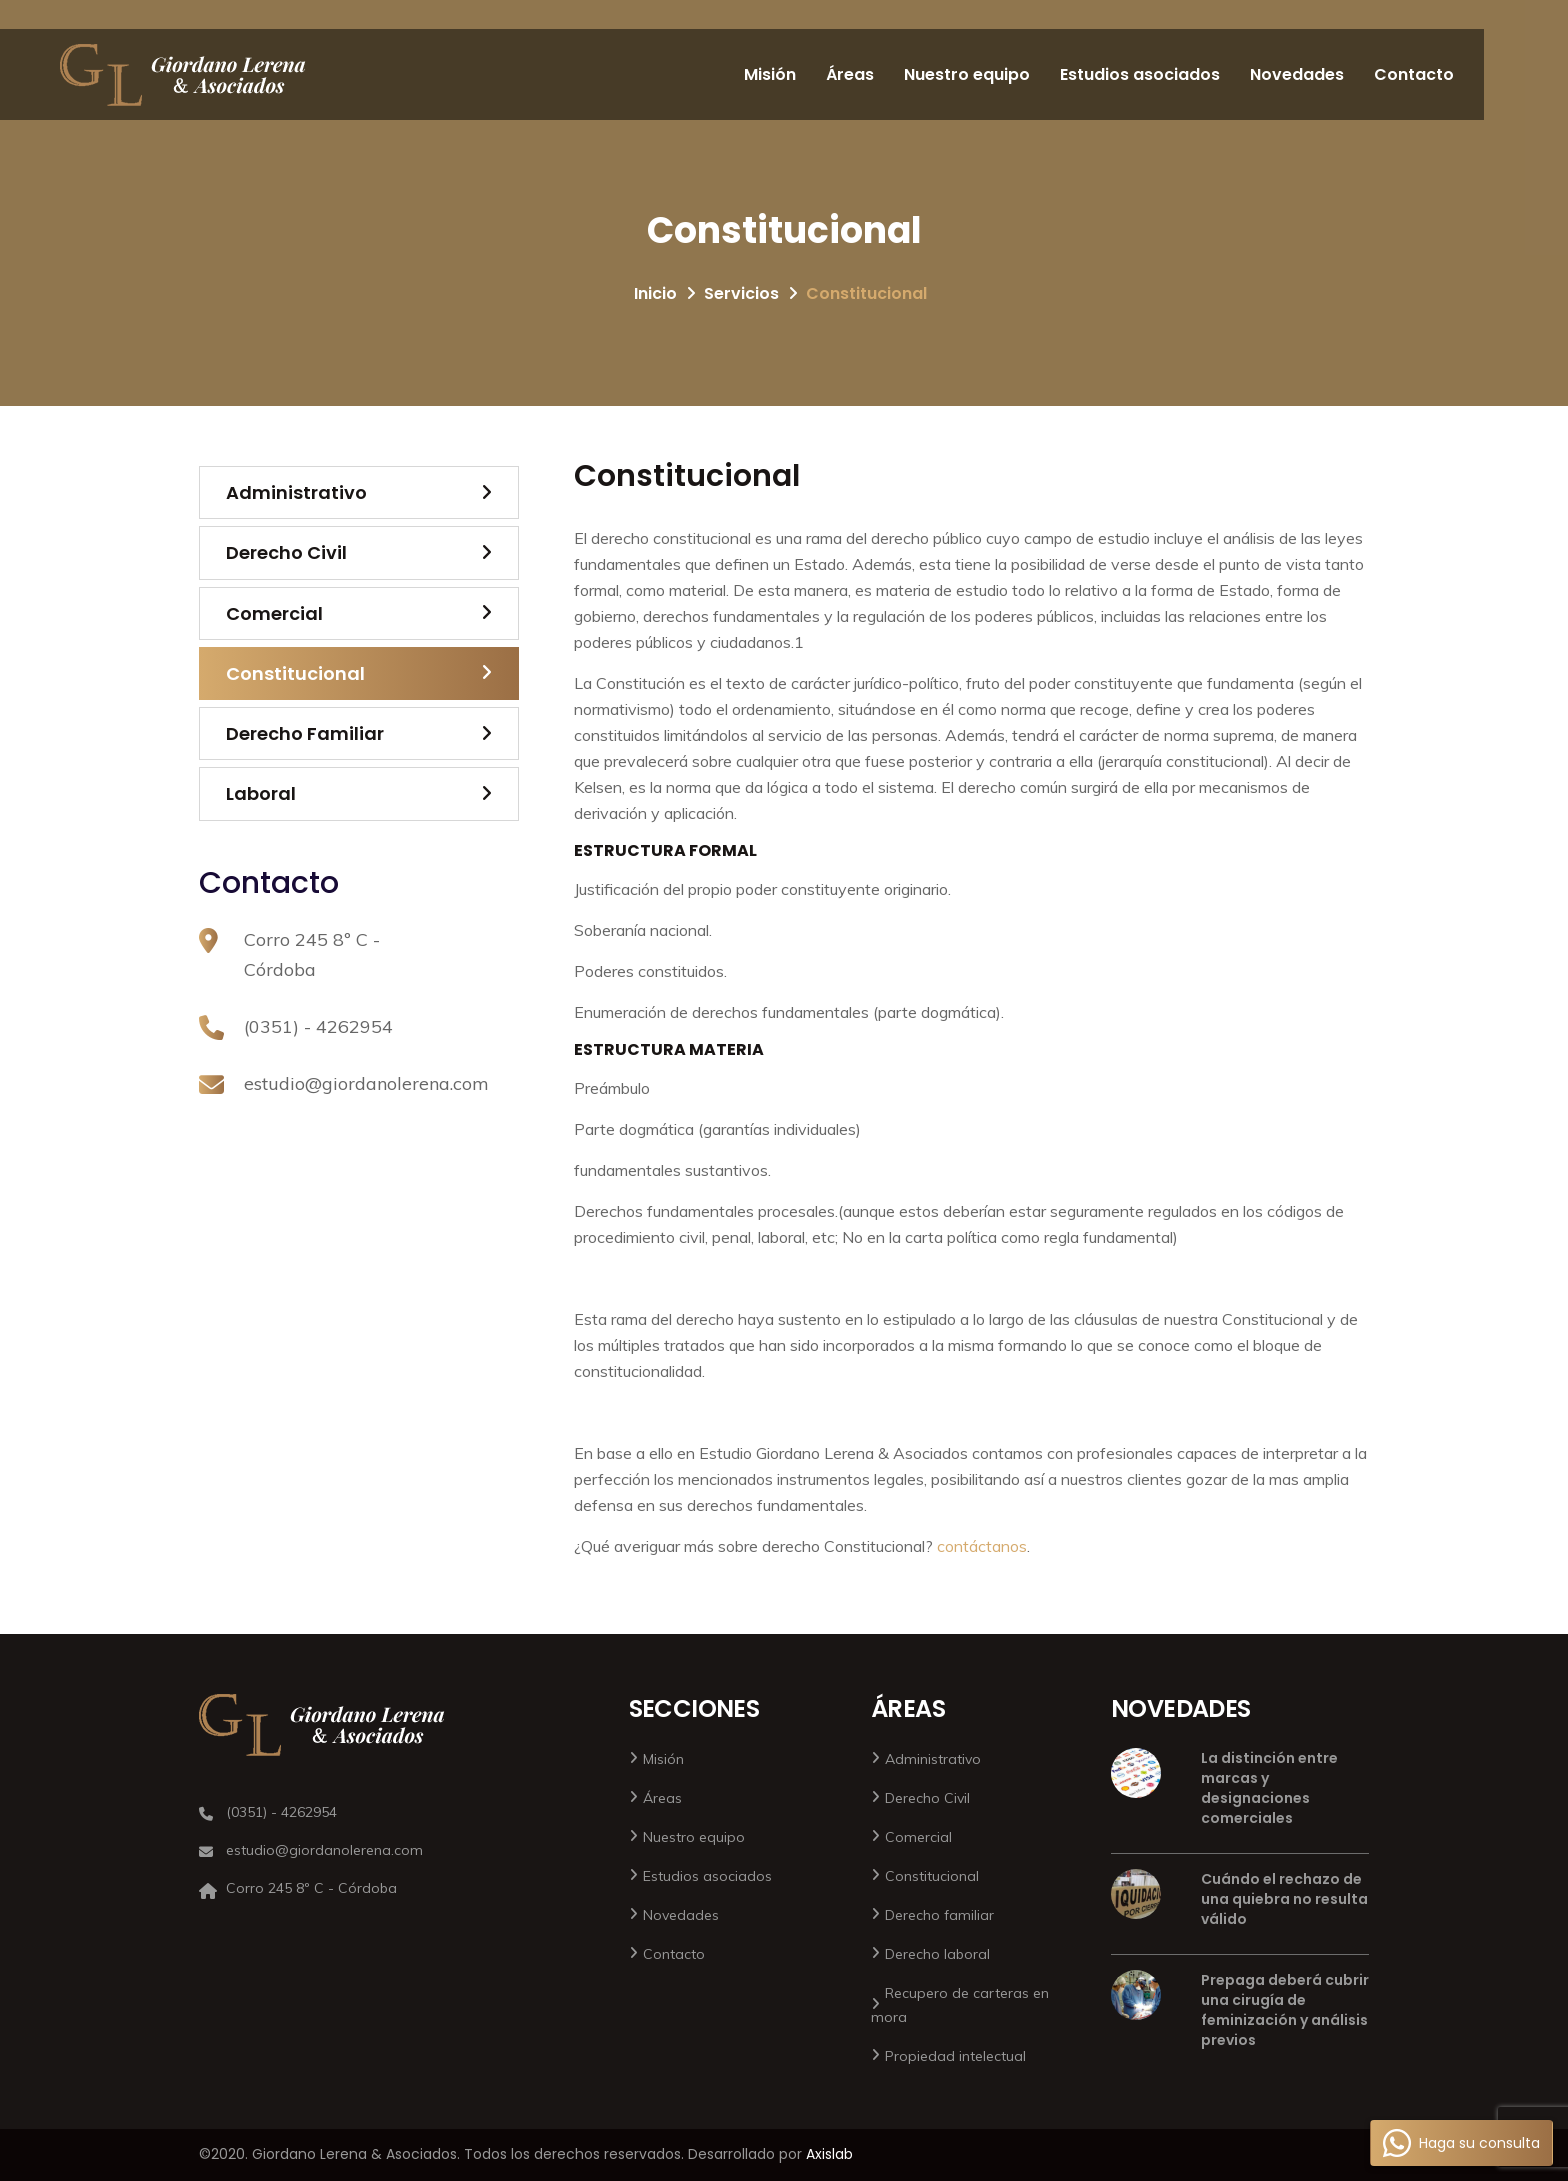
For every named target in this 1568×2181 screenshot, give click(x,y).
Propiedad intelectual (955, 2056)
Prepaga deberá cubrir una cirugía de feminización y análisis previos (1285, 2010)
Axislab (829, 2154)
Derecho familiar (939, 1915)
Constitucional (295, 673)
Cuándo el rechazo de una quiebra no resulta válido (1284, 1899)
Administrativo (296, 492)
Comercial (274, 613)
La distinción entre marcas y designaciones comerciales (1269, 1788)
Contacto (1414, 74)
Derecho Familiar (305, 733)
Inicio (655, 293)
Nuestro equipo (967, 74)
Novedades (1297, 74)
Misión (770, 74)
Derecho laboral (937, 1954)
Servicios (741, 293)
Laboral (261, 793)
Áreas (850, 74)
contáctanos (982, 1546)
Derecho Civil (286, 552)
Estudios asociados (1140, 74)
